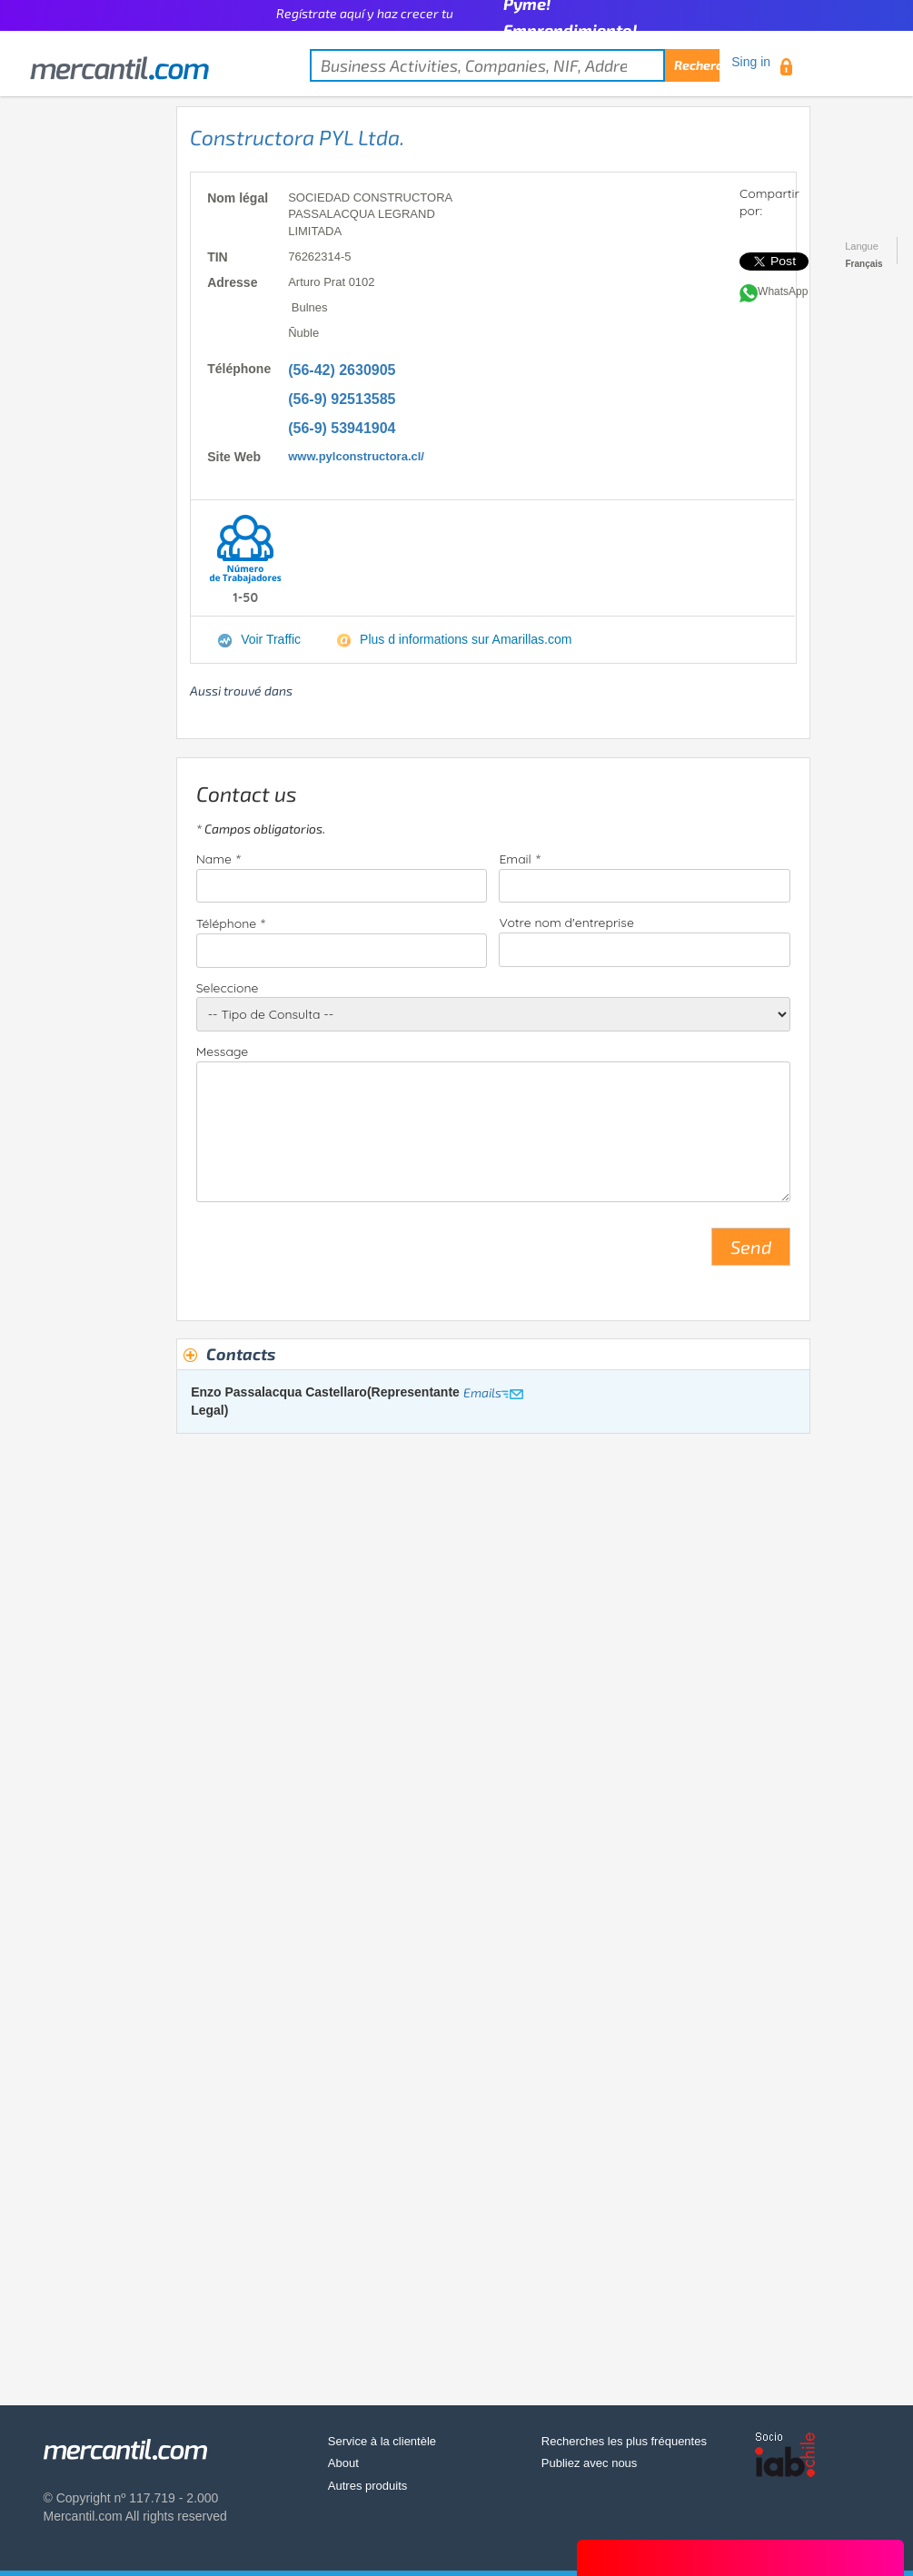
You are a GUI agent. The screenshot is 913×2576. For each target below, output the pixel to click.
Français (864, 264)
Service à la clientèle (382, 2441)
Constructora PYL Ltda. (297, 137)
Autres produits (367, 2485)
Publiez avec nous (589, 2463)
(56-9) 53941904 (341, 428)
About (343, 2463)
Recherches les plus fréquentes (624, 2441)
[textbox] (514, 65)
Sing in (750, 61)
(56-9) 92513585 (341, 399)
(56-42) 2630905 (341, 370)
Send (750, 1247)
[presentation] (334, 1254)
